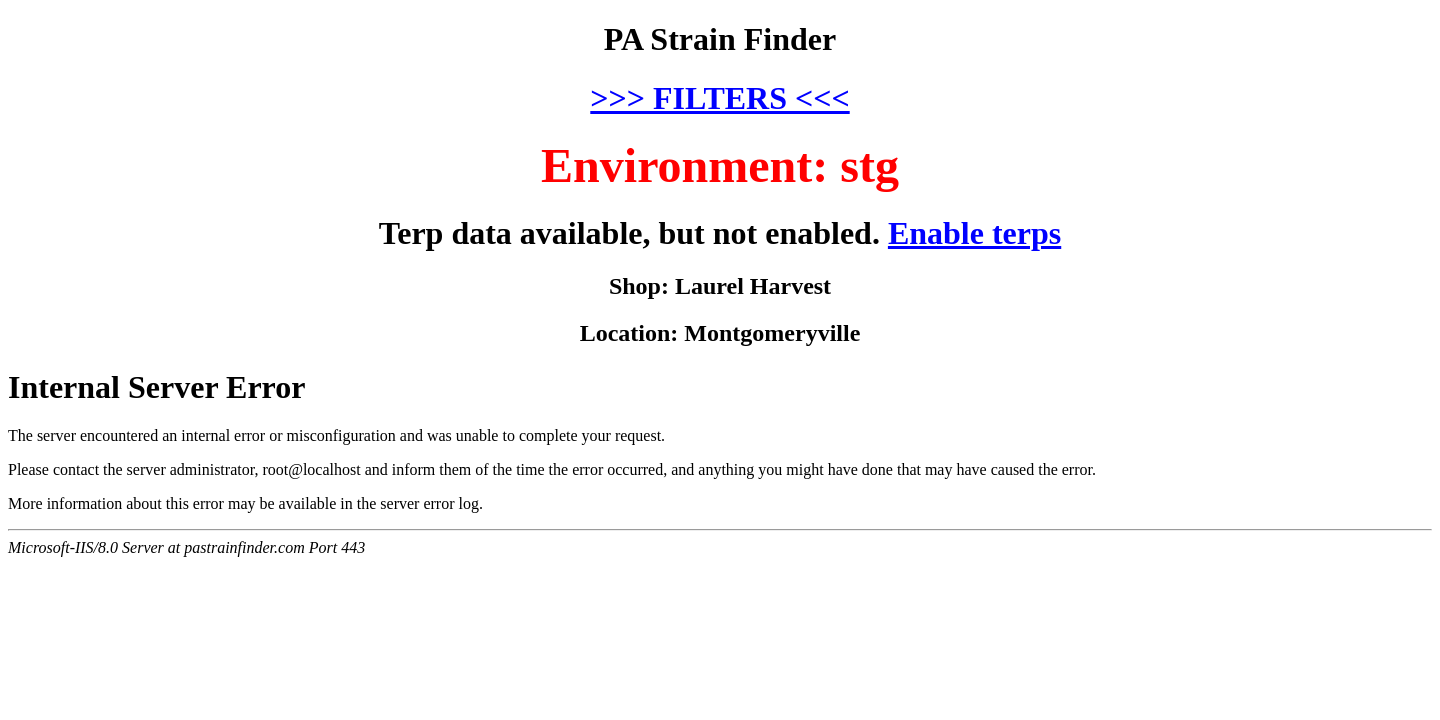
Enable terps (974, 233)
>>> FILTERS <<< (719, 98)
